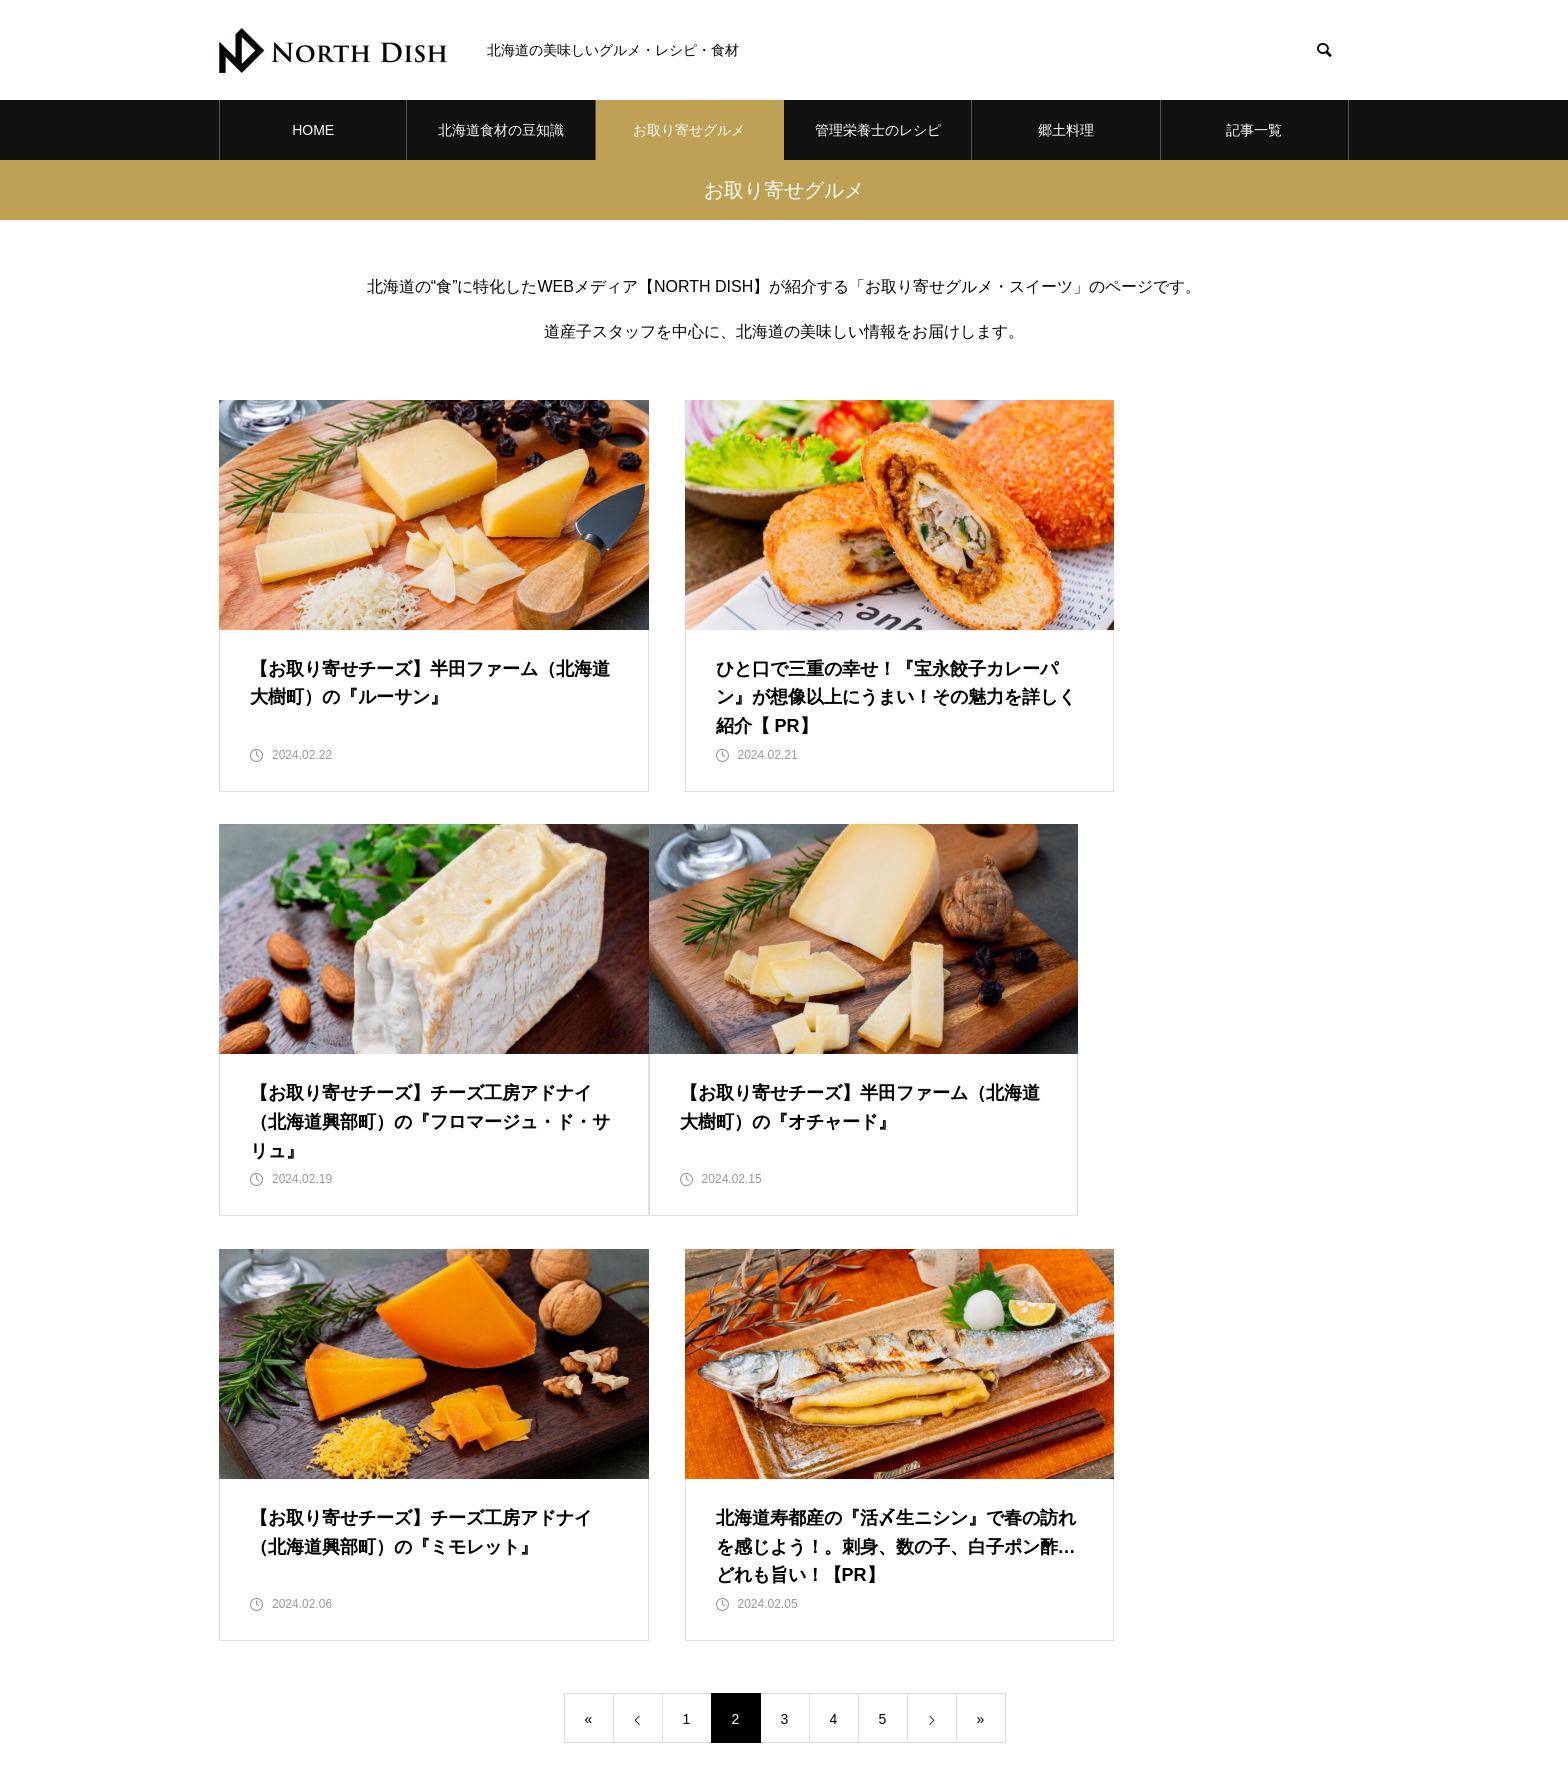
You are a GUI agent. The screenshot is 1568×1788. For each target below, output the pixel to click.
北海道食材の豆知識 (501, 130)
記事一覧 (1254, 130)
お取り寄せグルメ (689, 130)
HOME (313, 130)
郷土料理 (1066, 130)
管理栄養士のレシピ (878, 130)
